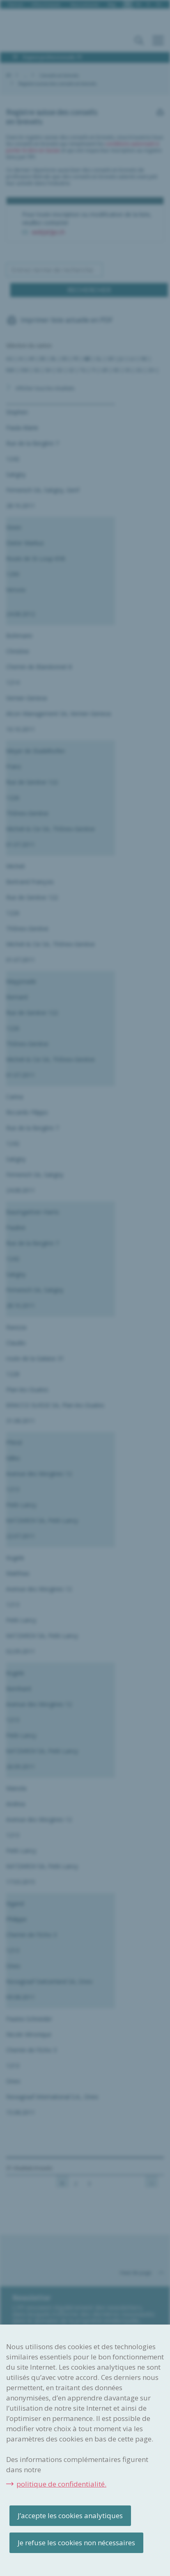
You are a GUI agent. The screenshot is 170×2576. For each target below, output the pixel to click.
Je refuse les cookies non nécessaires (76, 2542)
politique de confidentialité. (61, 2484)
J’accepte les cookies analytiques (70, 2515)
